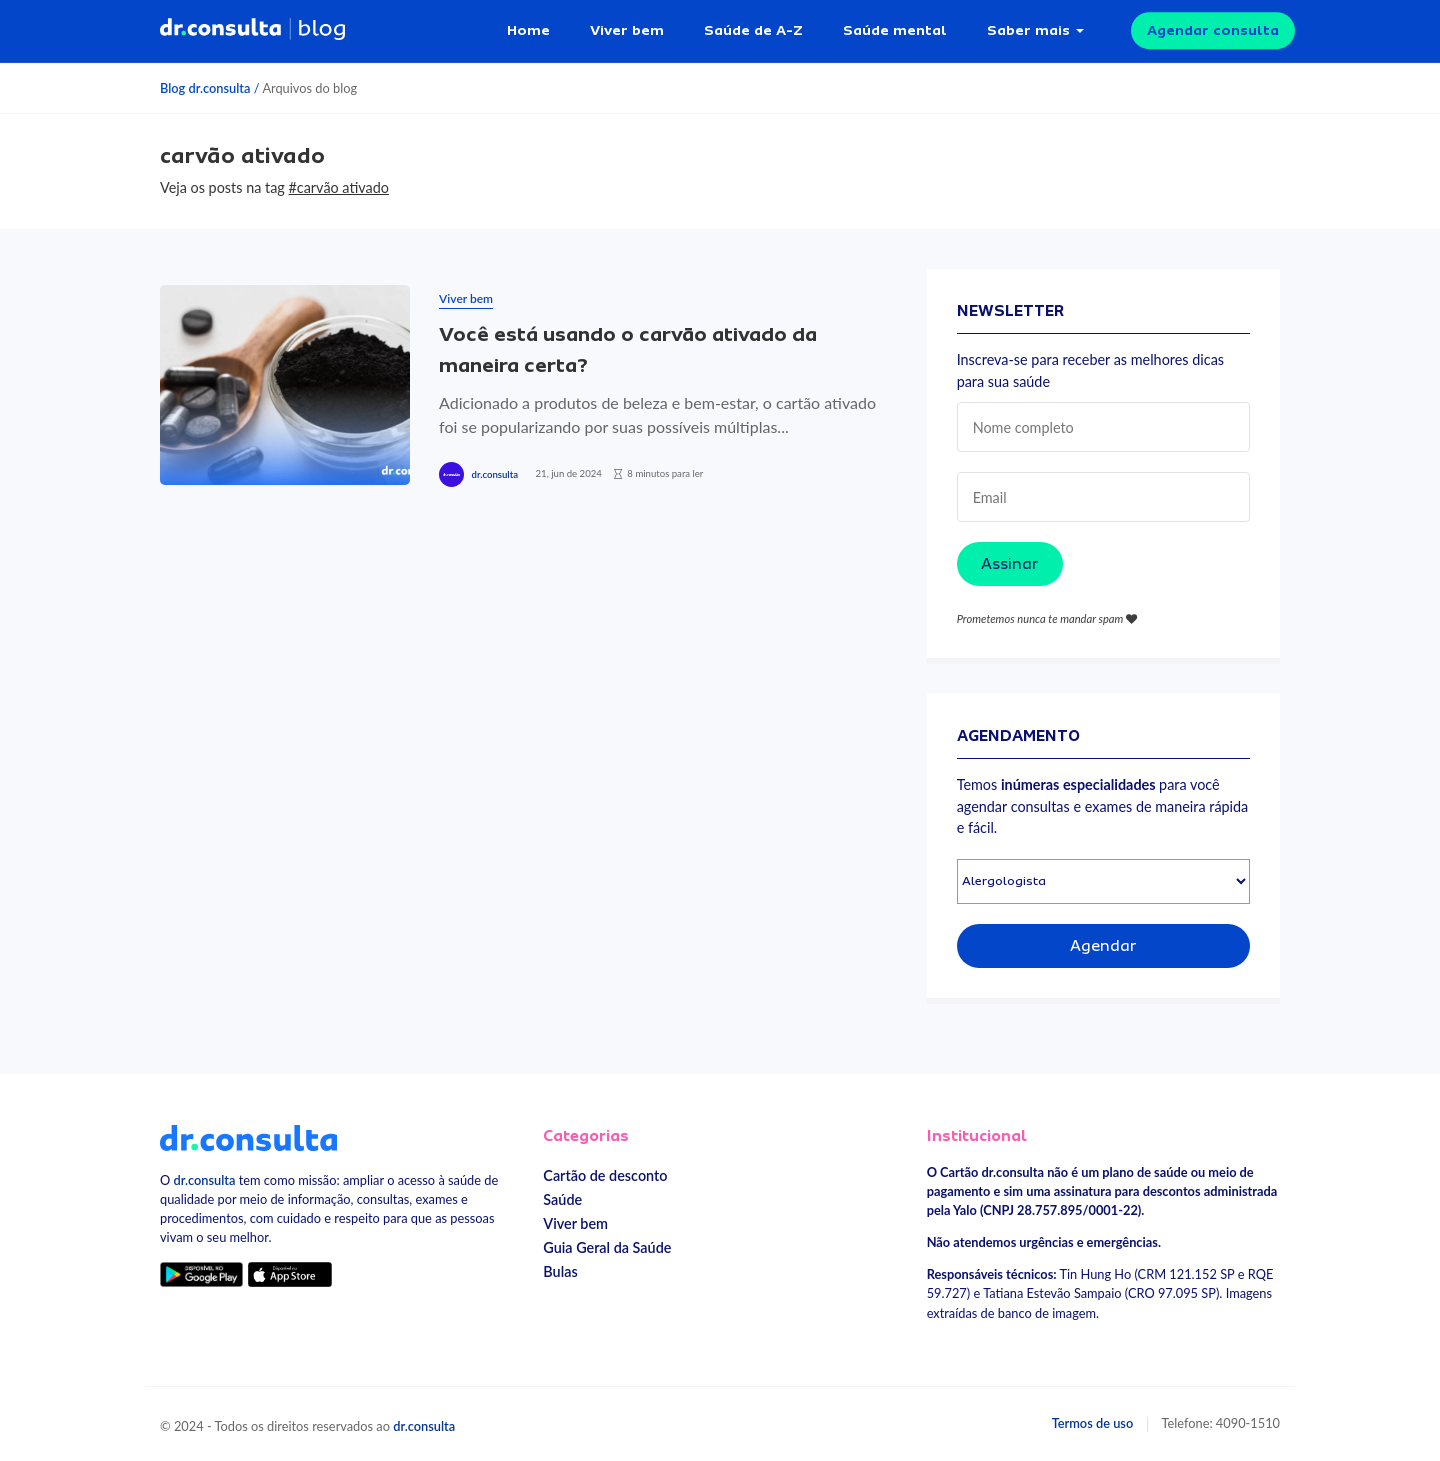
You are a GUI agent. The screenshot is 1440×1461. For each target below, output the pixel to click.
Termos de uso (1093, 1423)
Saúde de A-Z (753, 30)
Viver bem (627, 30)
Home (528, 30)
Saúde (562, 1199)
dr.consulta (495, 474)
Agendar (1103, 946)
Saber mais (1028, 30)
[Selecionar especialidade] (1103, 881)
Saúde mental (895, 30)
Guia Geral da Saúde (607, 1247)
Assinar (1010, 564)
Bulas (560, 1271)
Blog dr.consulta (205, 88)
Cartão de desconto (605, 1175)
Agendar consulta (1213, 30)
